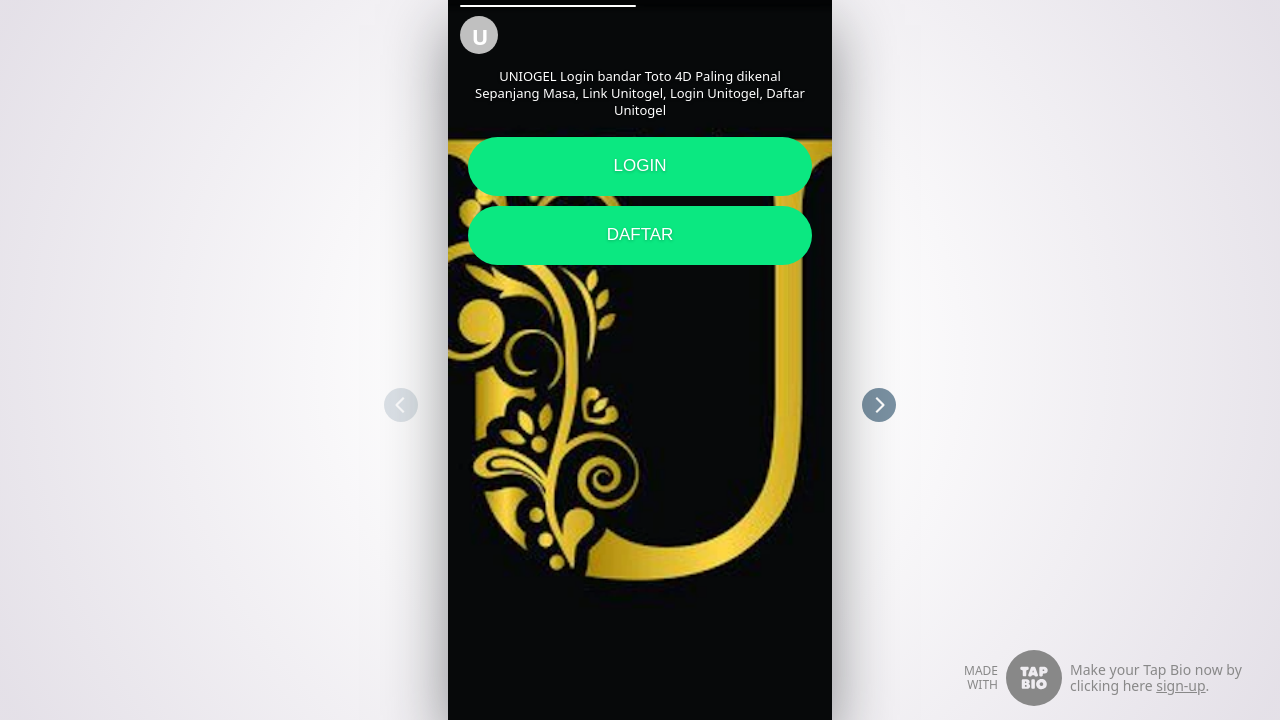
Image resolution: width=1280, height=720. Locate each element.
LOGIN (640, 165)
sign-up (1180, 685)
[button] (548, 6)
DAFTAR (640, 234)
